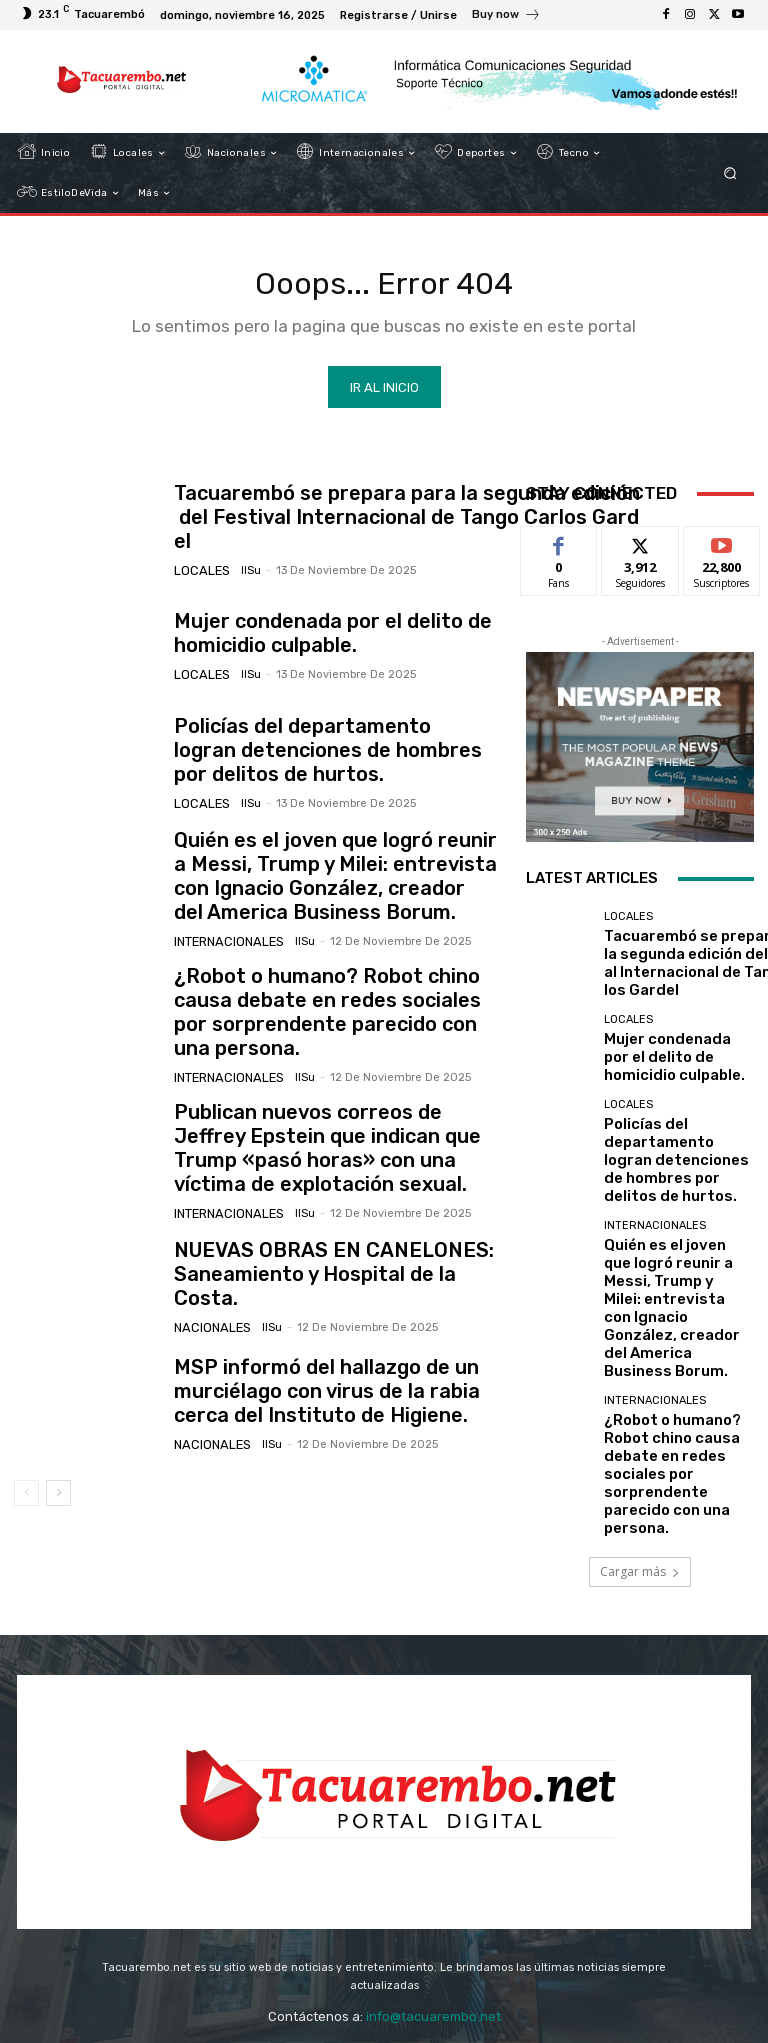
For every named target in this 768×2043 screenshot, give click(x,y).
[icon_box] (506, 17)
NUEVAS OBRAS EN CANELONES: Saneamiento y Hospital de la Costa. (320, 1232)
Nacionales (208, 1270)
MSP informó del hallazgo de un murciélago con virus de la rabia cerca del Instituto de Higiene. (329, 1349)
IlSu (241, 562)
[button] (730, 173)
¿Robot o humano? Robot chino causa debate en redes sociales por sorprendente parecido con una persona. (327, 994)
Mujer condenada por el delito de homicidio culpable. (306, 640)
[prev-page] (26, 1451)
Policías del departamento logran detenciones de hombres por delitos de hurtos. (332, 757)
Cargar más (640, 1395)
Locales (198, 562)
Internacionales (225, 933)
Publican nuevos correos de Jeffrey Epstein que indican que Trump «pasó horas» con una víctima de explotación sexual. (332, 1114)
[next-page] (58, 1451)
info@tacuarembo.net (433, 1893)
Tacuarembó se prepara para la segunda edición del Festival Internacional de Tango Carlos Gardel (406, 524)
